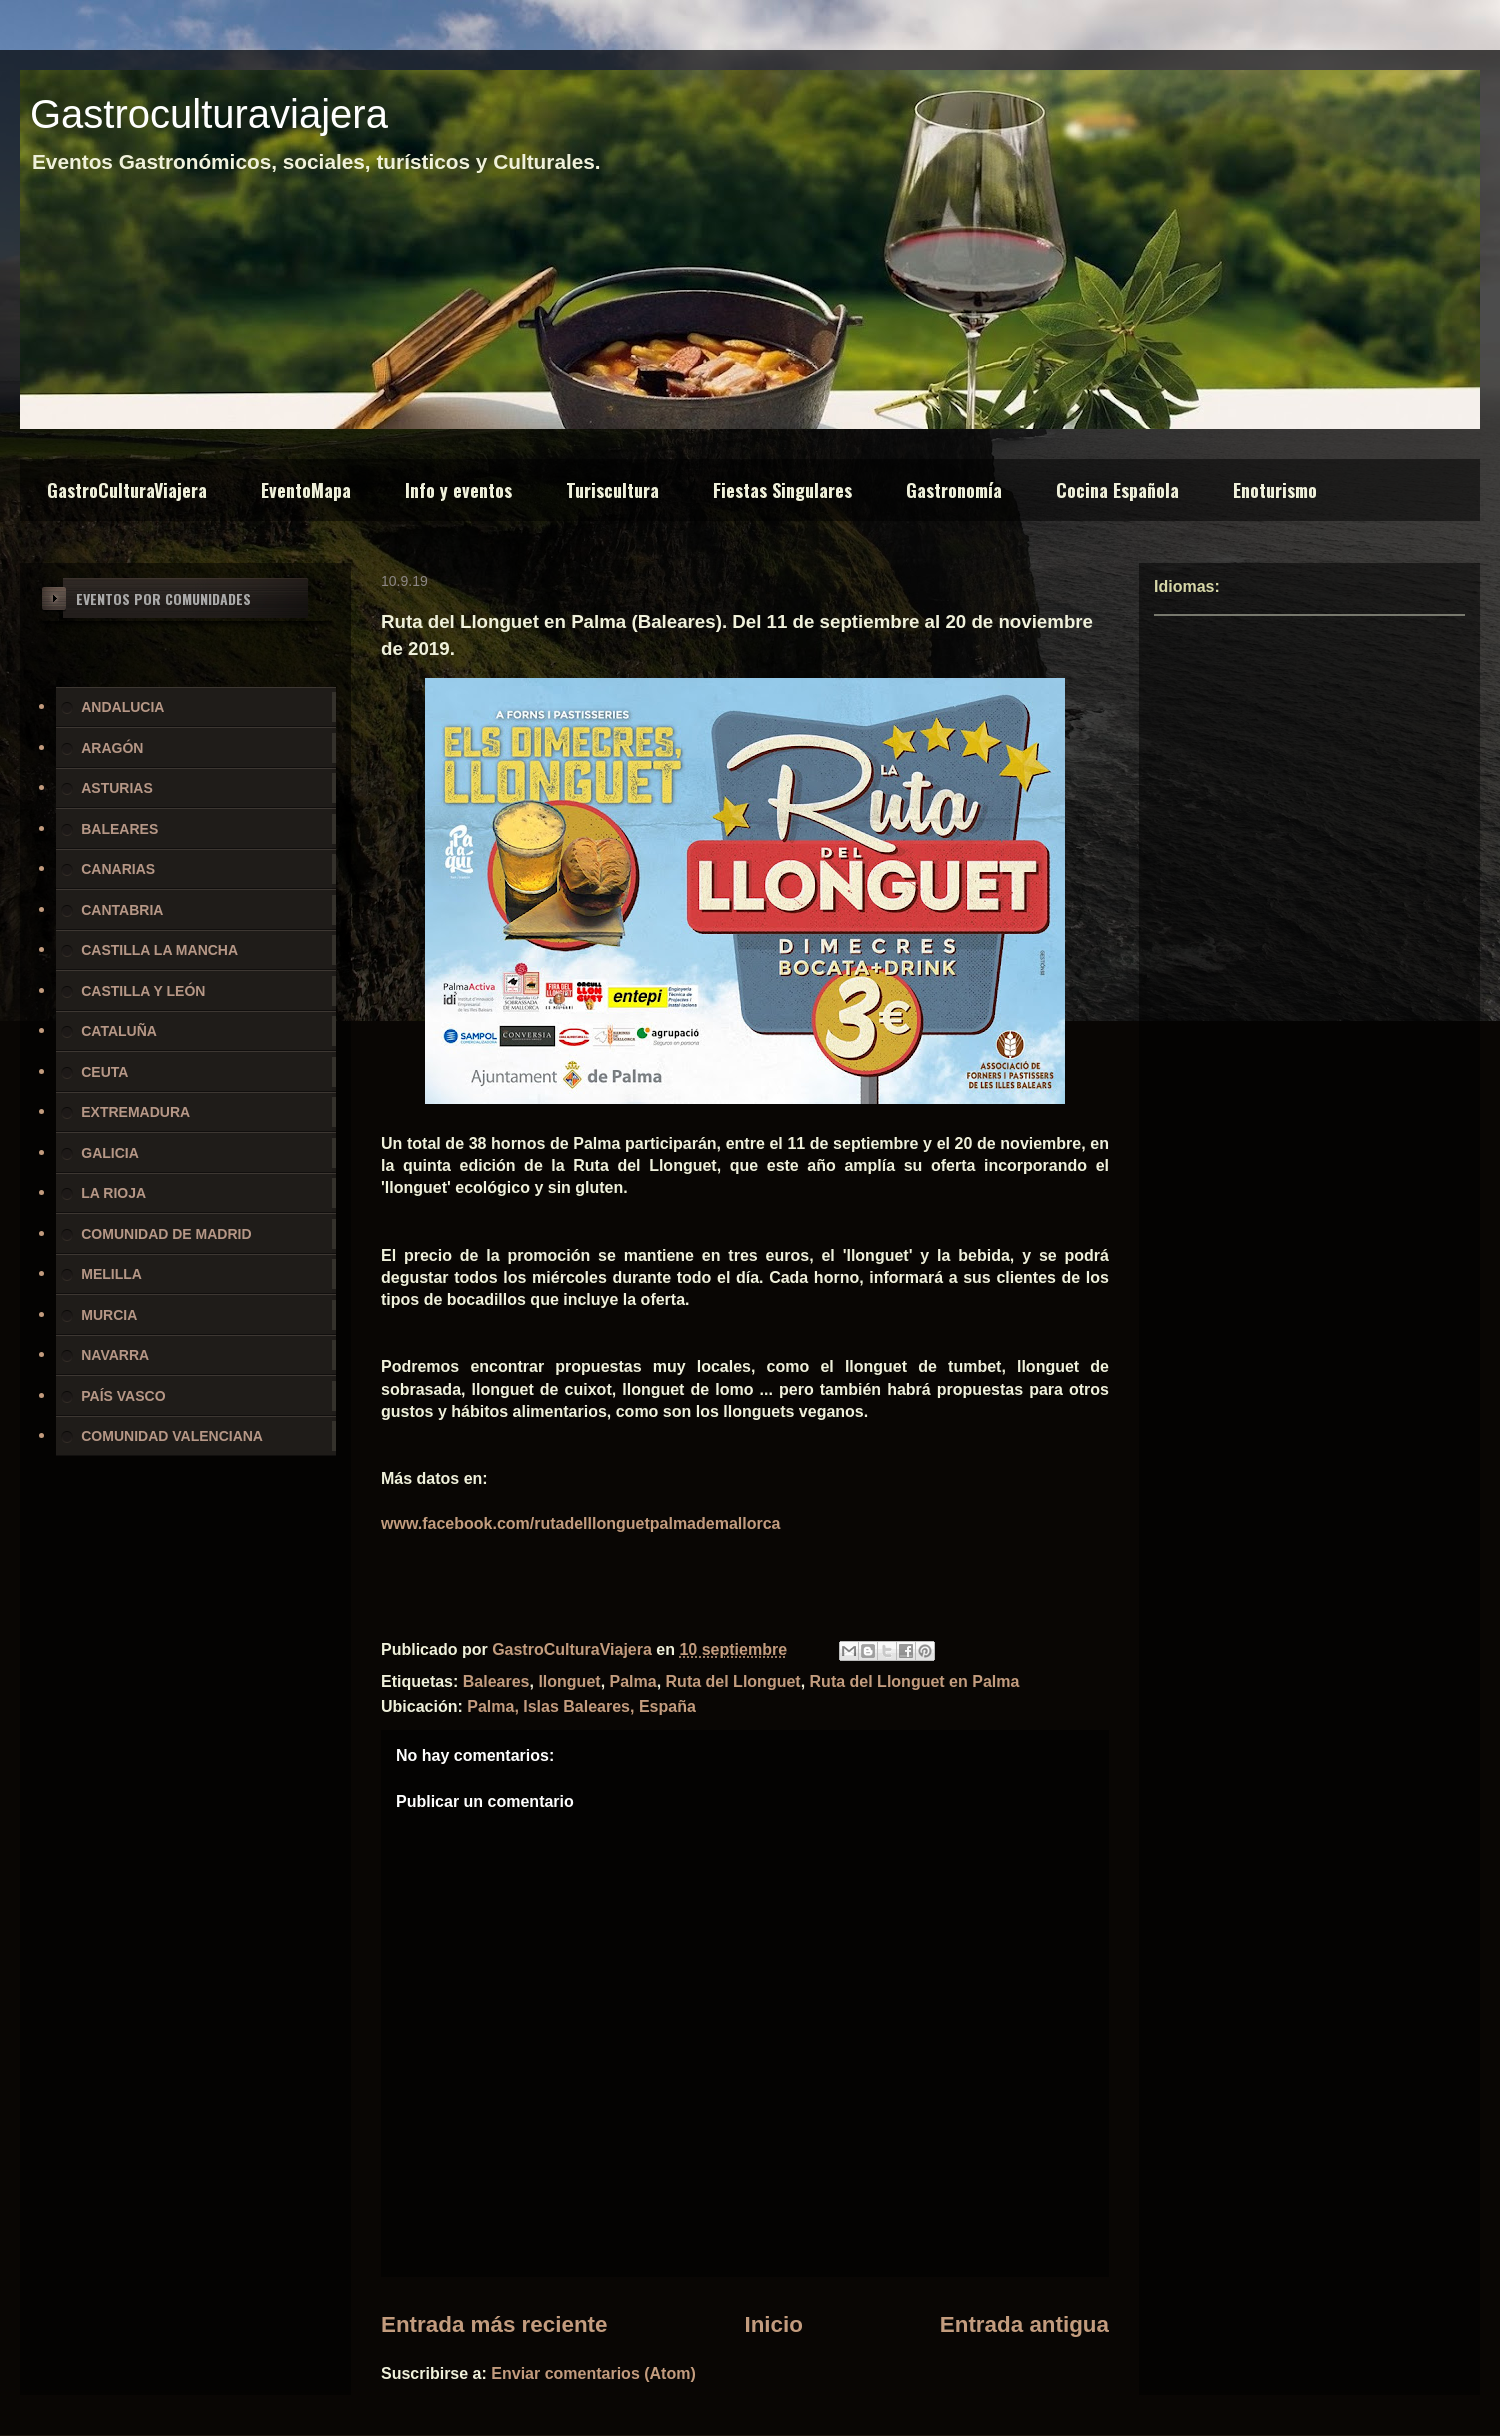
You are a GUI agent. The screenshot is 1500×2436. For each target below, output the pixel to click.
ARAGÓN (112, 748)
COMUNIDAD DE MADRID (166, 1234)
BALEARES (119, 829)
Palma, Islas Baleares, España (581, 1706)
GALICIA (110, 1153)
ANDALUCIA (122, 707)
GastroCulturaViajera (127, 490)
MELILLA (111, 1274)
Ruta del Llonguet (733, 1681)
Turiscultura (612, 490)
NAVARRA (115, 1355)
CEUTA (104, 1072)
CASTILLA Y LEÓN (143, 991)
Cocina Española (1117, 490)
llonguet (569, 1681)
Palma (633, 1681)
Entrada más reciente (494, 2324)
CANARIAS (118, 869)
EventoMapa (306, 490)
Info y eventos (458, 490)
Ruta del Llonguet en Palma (915, 1681)
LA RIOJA (113, 1193)
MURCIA (109, 1315)
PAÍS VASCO (123, 1396)
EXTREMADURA (135, 1112)
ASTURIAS (117, 788)
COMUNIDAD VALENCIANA (172, 1436)
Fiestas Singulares (782, 490)
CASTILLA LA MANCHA (159, 950)
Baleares (496, 1681)
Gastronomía (954, 490)
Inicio (773, 2324)
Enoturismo (1275, 490)
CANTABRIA (122, 910)
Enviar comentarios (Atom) (593, 2373)
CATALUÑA (119, 1031)
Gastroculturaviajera (209, 114)
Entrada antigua (1024, 2324)
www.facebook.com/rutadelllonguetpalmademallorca (581, 1523)
